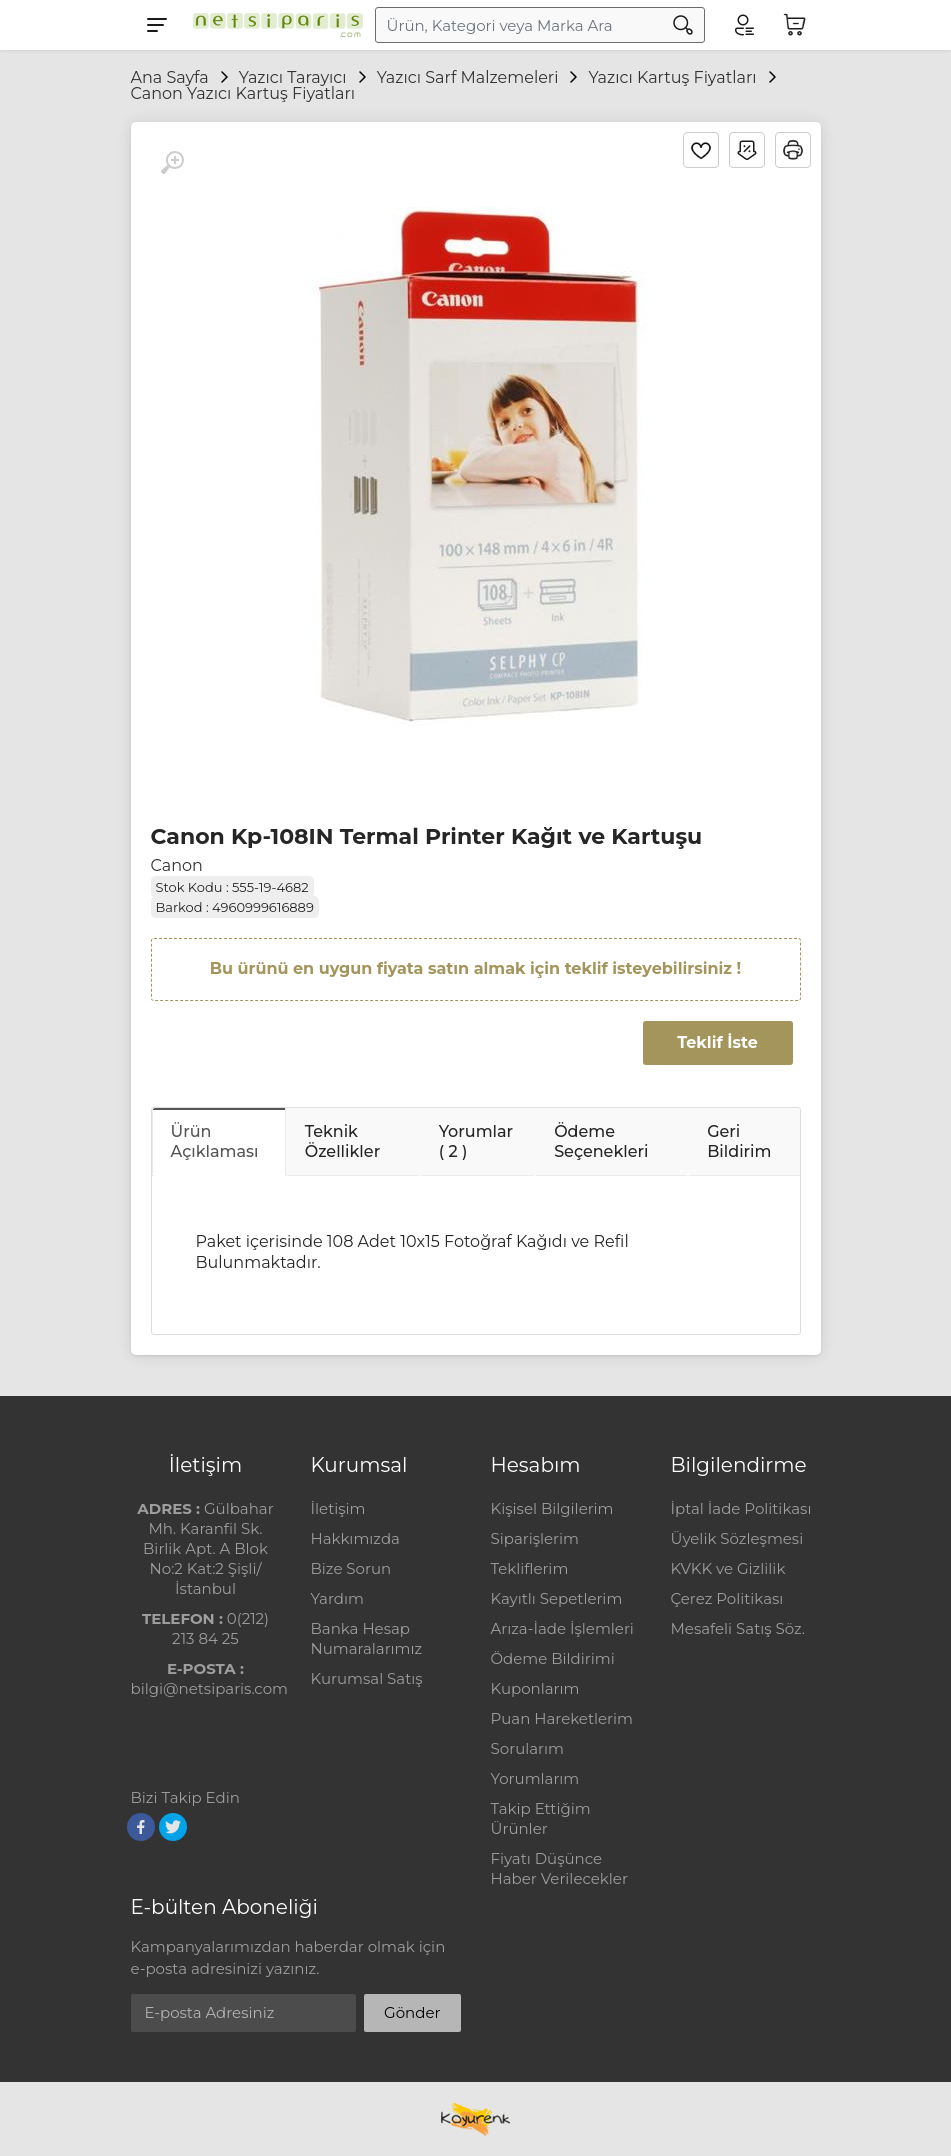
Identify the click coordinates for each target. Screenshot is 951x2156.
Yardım (337, 1598)
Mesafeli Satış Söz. (738, 1628)
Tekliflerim (530, 1568)
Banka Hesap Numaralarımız (367, 1638)
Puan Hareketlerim (562, 1718)
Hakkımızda (355, 1538)
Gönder (412, 2012)
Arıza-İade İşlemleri (562, 1628)
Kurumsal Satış (367, 1678)
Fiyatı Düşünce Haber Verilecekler (559, 1868)
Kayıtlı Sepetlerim (557, 1598)
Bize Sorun (351, 1568)
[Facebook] (141, 1827)
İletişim (338, 1508)
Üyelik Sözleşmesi (737, 1538)
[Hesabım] (743, 25)
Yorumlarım (535, 1778)
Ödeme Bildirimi (553, 1658)
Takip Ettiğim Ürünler (541, 1818)
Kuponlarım (535, 1688)
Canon (177, 865)
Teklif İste (717, 1042)
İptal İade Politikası (741, 1508)
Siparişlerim (535, 1538)
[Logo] (273, 25)
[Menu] (157, 25)
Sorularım (527, 1748)
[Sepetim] (795, 25)
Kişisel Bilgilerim (552, 1508)
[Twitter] (173, 1827)
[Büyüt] (172, 163)
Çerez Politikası (727, 1598)
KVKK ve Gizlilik (728, 1568)
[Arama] (683, 25)
